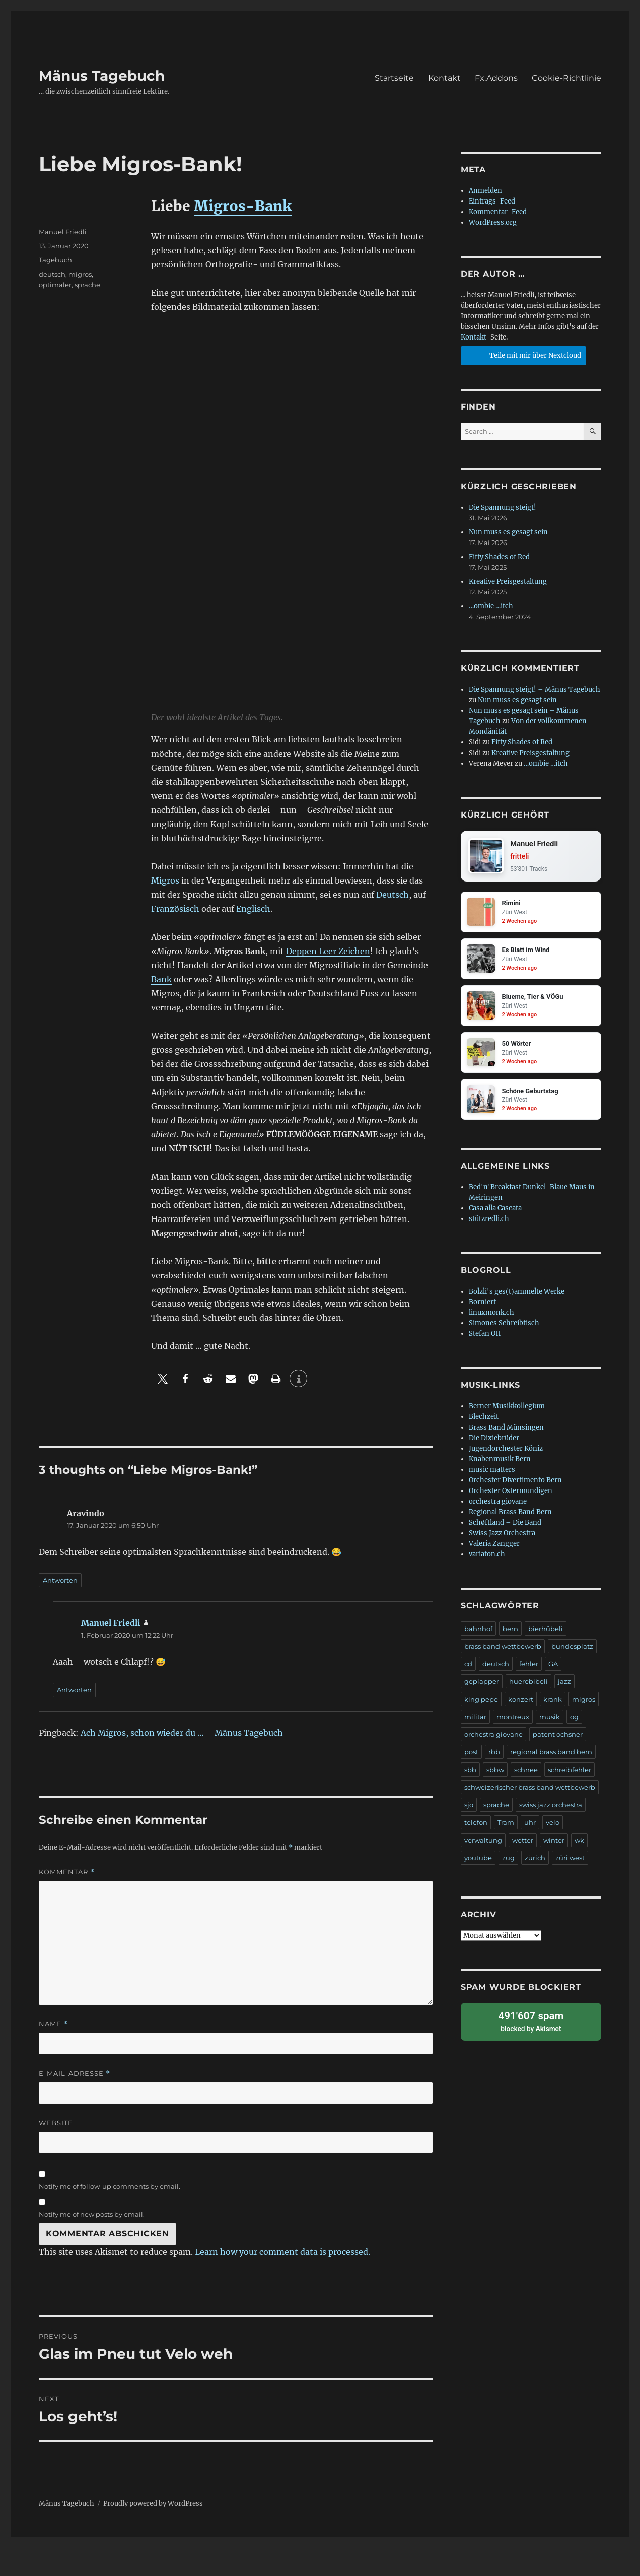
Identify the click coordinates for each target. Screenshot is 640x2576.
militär (475, 1720)
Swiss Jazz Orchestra (502, 1536)
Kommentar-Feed (498, 212)
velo (552, 1826)
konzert (520, 1703)
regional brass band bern (551, 1755)
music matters (492, 1473)
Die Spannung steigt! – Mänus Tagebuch (534, 689)
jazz (564, 1685)
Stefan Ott (485, 1337)
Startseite (394, 78)
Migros (165, 880)
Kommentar (67, 1872)
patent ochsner (558, 1738)
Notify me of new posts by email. (92, 2214)
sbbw (495, 1773)
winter (553, 1844)
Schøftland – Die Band (505, 1526)
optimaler (55, 285)
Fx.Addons (496, 78)
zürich (535, 1861)
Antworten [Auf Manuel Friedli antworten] (74, 1690)
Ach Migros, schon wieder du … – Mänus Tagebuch (182, 1733)
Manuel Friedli (63, 232)
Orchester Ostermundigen (510, 1494)
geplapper (481, 1685)
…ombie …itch (491, 606)
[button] (162, 1378)
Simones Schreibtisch (504, 1326)
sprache (87, 285)
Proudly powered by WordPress (153, 2503)
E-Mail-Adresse (74, 2073)
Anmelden (485, 190)
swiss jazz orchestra (550, 1808)
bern (510, 1632)
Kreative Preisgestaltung (508, 581)
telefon (475, 1826)
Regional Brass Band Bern (510, 1515)
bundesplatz (572, 1650)
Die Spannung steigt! (502, 507)
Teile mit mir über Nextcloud (522, 354)
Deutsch (392, 895)
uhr (530, 1826)
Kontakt (444, 78)
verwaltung (483, 1844)
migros (80, 274)
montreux (512, 1720)
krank (552, 1703)
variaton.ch (487, 1557)
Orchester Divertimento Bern (515, 1483)
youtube (478, 1861)
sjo (468, 1808)
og (574, 1720)
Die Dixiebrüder (494, 1441)
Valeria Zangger (494, 1547)
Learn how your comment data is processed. (282, 2252)
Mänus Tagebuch (102, 75)
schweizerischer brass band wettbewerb (529, 1791)
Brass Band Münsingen (506, 1431)
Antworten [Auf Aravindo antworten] (60, 1580)
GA (553, 1667)
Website (56, 2123)
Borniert (482, 1305)
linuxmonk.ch (491, 1316)
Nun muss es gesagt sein (508, 532)
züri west (570, 1861)
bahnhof (478, 1632)
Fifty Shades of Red (499, 557)
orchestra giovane (498, 1505)
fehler (528, 1667)
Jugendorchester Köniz (506, 1452)
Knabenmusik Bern (500, 1462)
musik (549, 1720)
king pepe (481, 1703)
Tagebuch (55, 260)
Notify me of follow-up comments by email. (109, 2186)
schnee (526, 1773)
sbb (470, 1773)
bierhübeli (545, 1632)
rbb (494, 1755)
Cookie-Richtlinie (566, 78)
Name (53, 2024)
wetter (522, 1844)
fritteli (520, 857)
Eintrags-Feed (492, 201)
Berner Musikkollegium (507, 1409)
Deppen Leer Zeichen (328, 951)
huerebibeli (528, 1685)
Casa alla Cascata (495, 1211)
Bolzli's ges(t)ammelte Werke (516, 1295)
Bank (161, 979)
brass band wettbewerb (502, 1650)
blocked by (531, 2023)
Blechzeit (484, 1420)
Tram (505, 1826)
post (471, 1755)
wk (579, 1844)
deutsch (52, 274)
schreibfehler (569, 1773)
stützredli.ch (489, 1222)
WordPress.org (493, 222)
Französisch (175, 909)
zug (508, 1861)
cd (468, 1667)
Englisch (253, 909)
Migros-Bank (243, 206)
